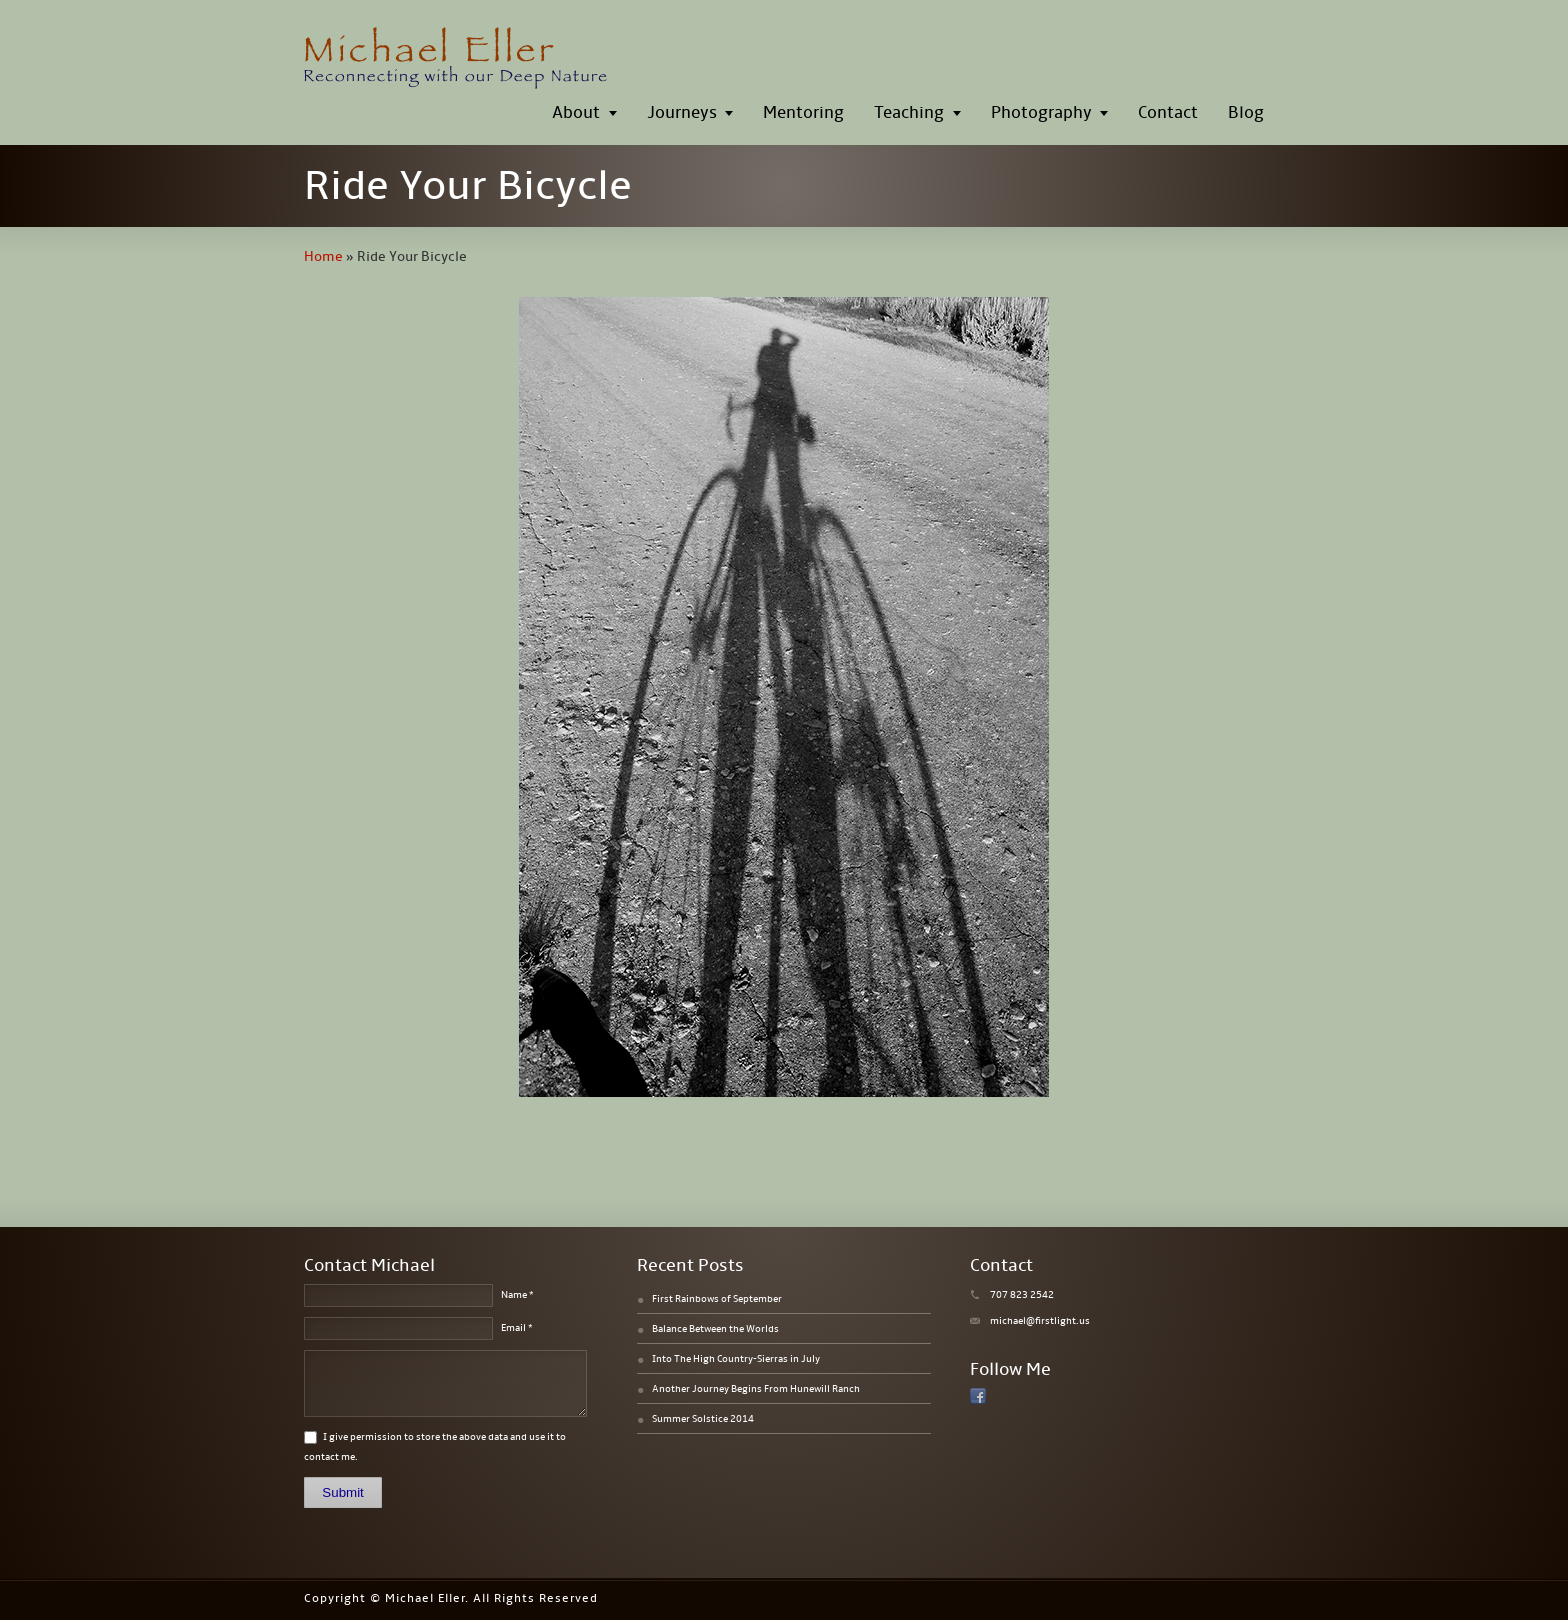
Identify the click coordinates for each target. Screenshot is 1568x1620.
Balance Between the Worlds (715, 1329)
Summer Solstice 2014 (703, 1419)
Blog (1246, 113)
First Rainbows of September (717, 1299)
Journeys (682, 113)
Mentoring (803, 113)
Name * (517, 1295)
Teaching (909, 113)
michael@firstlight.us (1040, 1321)
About (576, 113)
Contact (1168, 113)
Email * (517, 1328)
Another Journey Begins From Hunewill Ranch (756, 1389)
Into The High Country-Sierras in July (736, 1359)
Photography (1041, 113)
